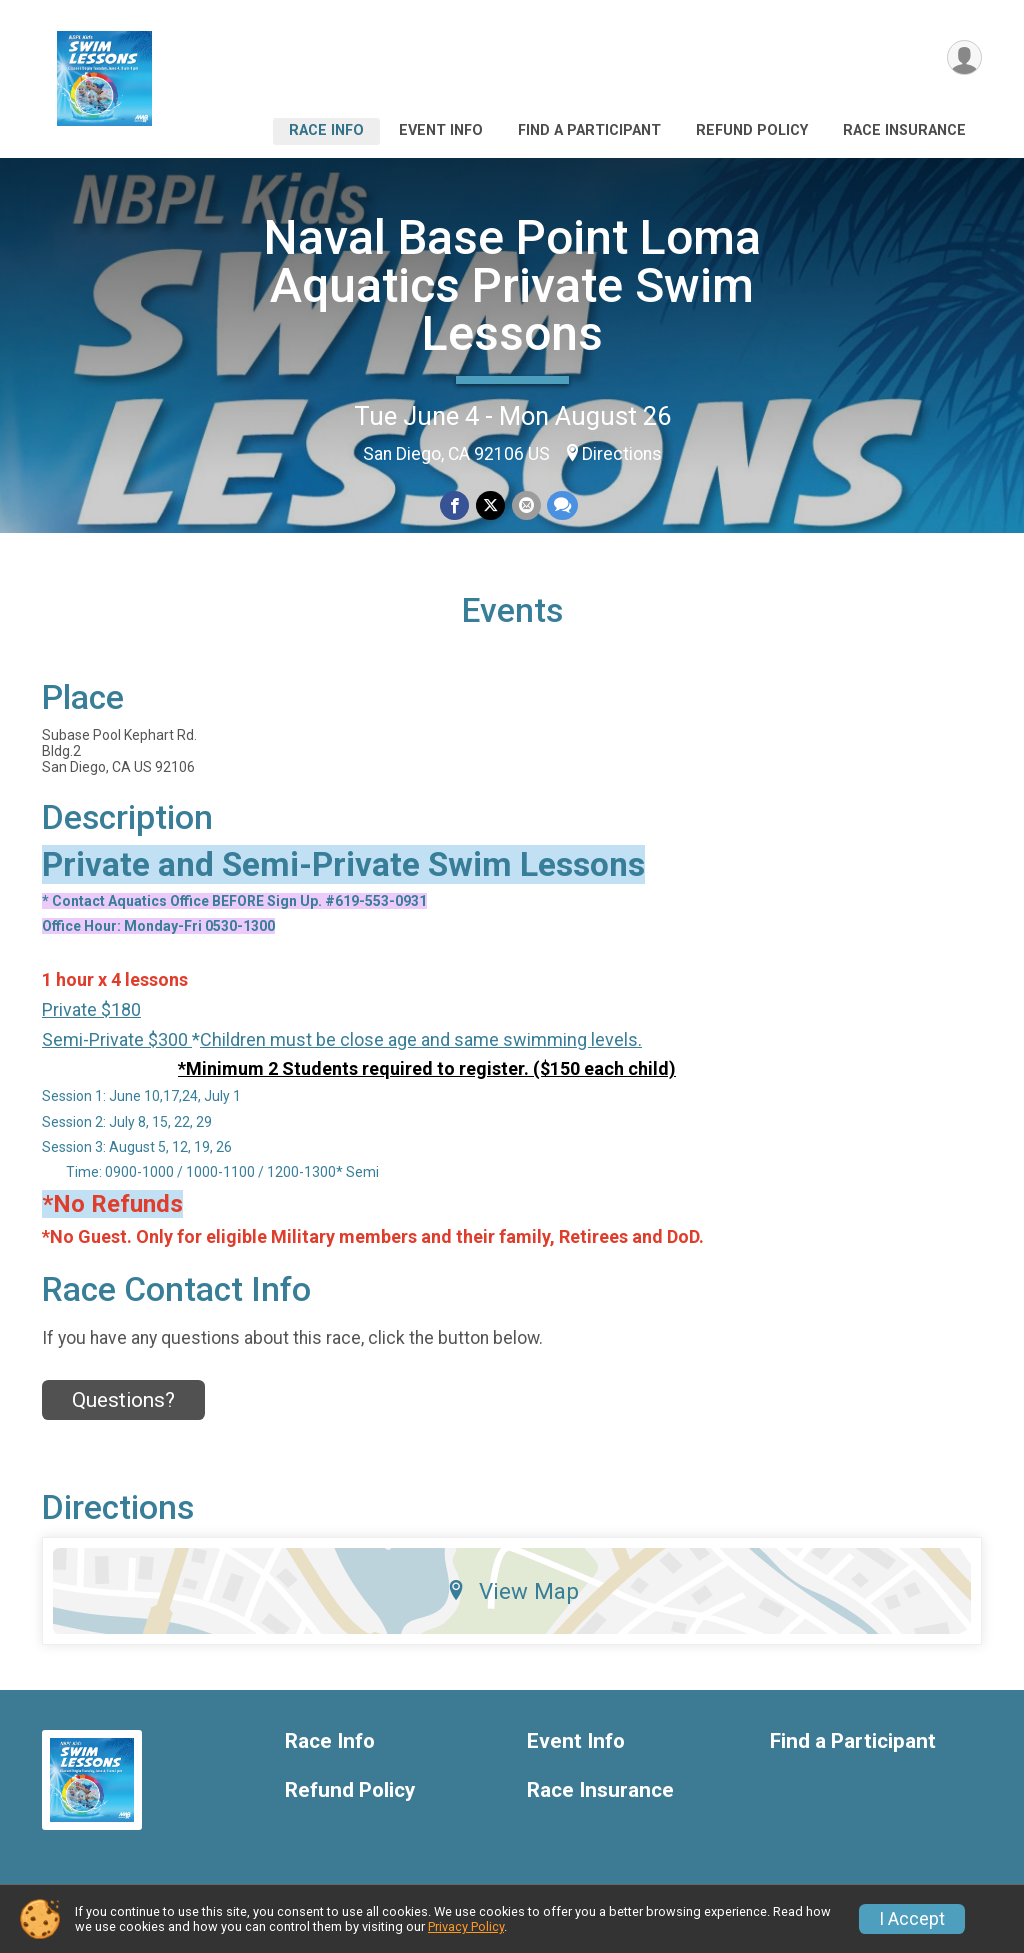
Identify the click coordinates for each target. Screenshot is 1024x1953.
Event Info (441, 130)
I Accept (912, 1919)
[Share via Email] (525, 505)
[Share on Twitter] (490, 505)
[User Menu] (963, 58)
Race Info (326, 130)
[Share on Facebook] (455, 505)
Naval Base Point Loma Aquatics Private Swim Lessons (512, 285)
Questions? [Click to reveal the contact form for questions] (123, 1405)
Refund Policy (752, 130)
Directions (622, 454)
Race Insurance (904, 130)
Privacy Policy (466, 1926)
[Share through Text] (561, 505)
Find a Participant (589, 130)
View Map (512, 1597)
